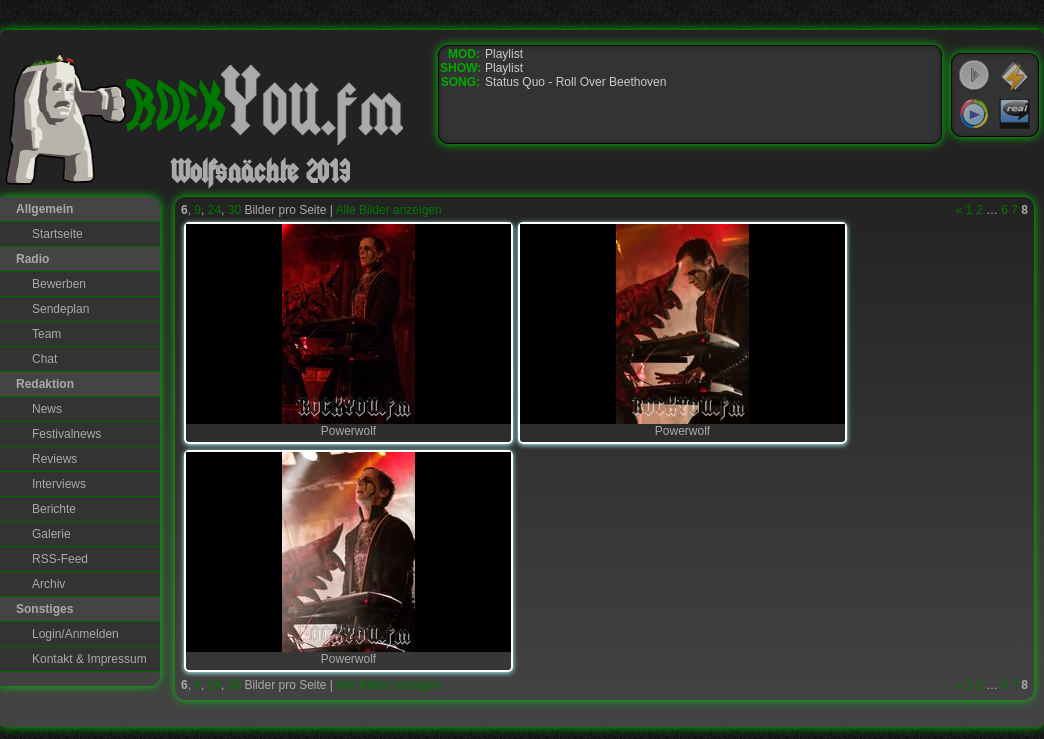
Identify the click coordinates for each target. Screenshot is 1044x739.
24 (214, 210)
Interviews (59, 484)
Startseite (57, 234)
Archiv (48, 584)
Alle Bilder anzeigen (389, 210)
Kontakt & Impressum (89, 659)
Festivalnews (66, 434)
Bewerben (59, 284)
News (47, 409)
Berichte (54, 509)
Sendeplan (60, 309)
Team (46, 334)
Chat (44, 359)
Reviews (54, 459)
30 (234, 210)
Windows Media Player (974, 114)
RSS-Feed (60, 559)
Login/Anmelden (75, 634)
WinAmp (1015, 76)
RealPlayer (1015, 114)
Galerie (51, 534)
